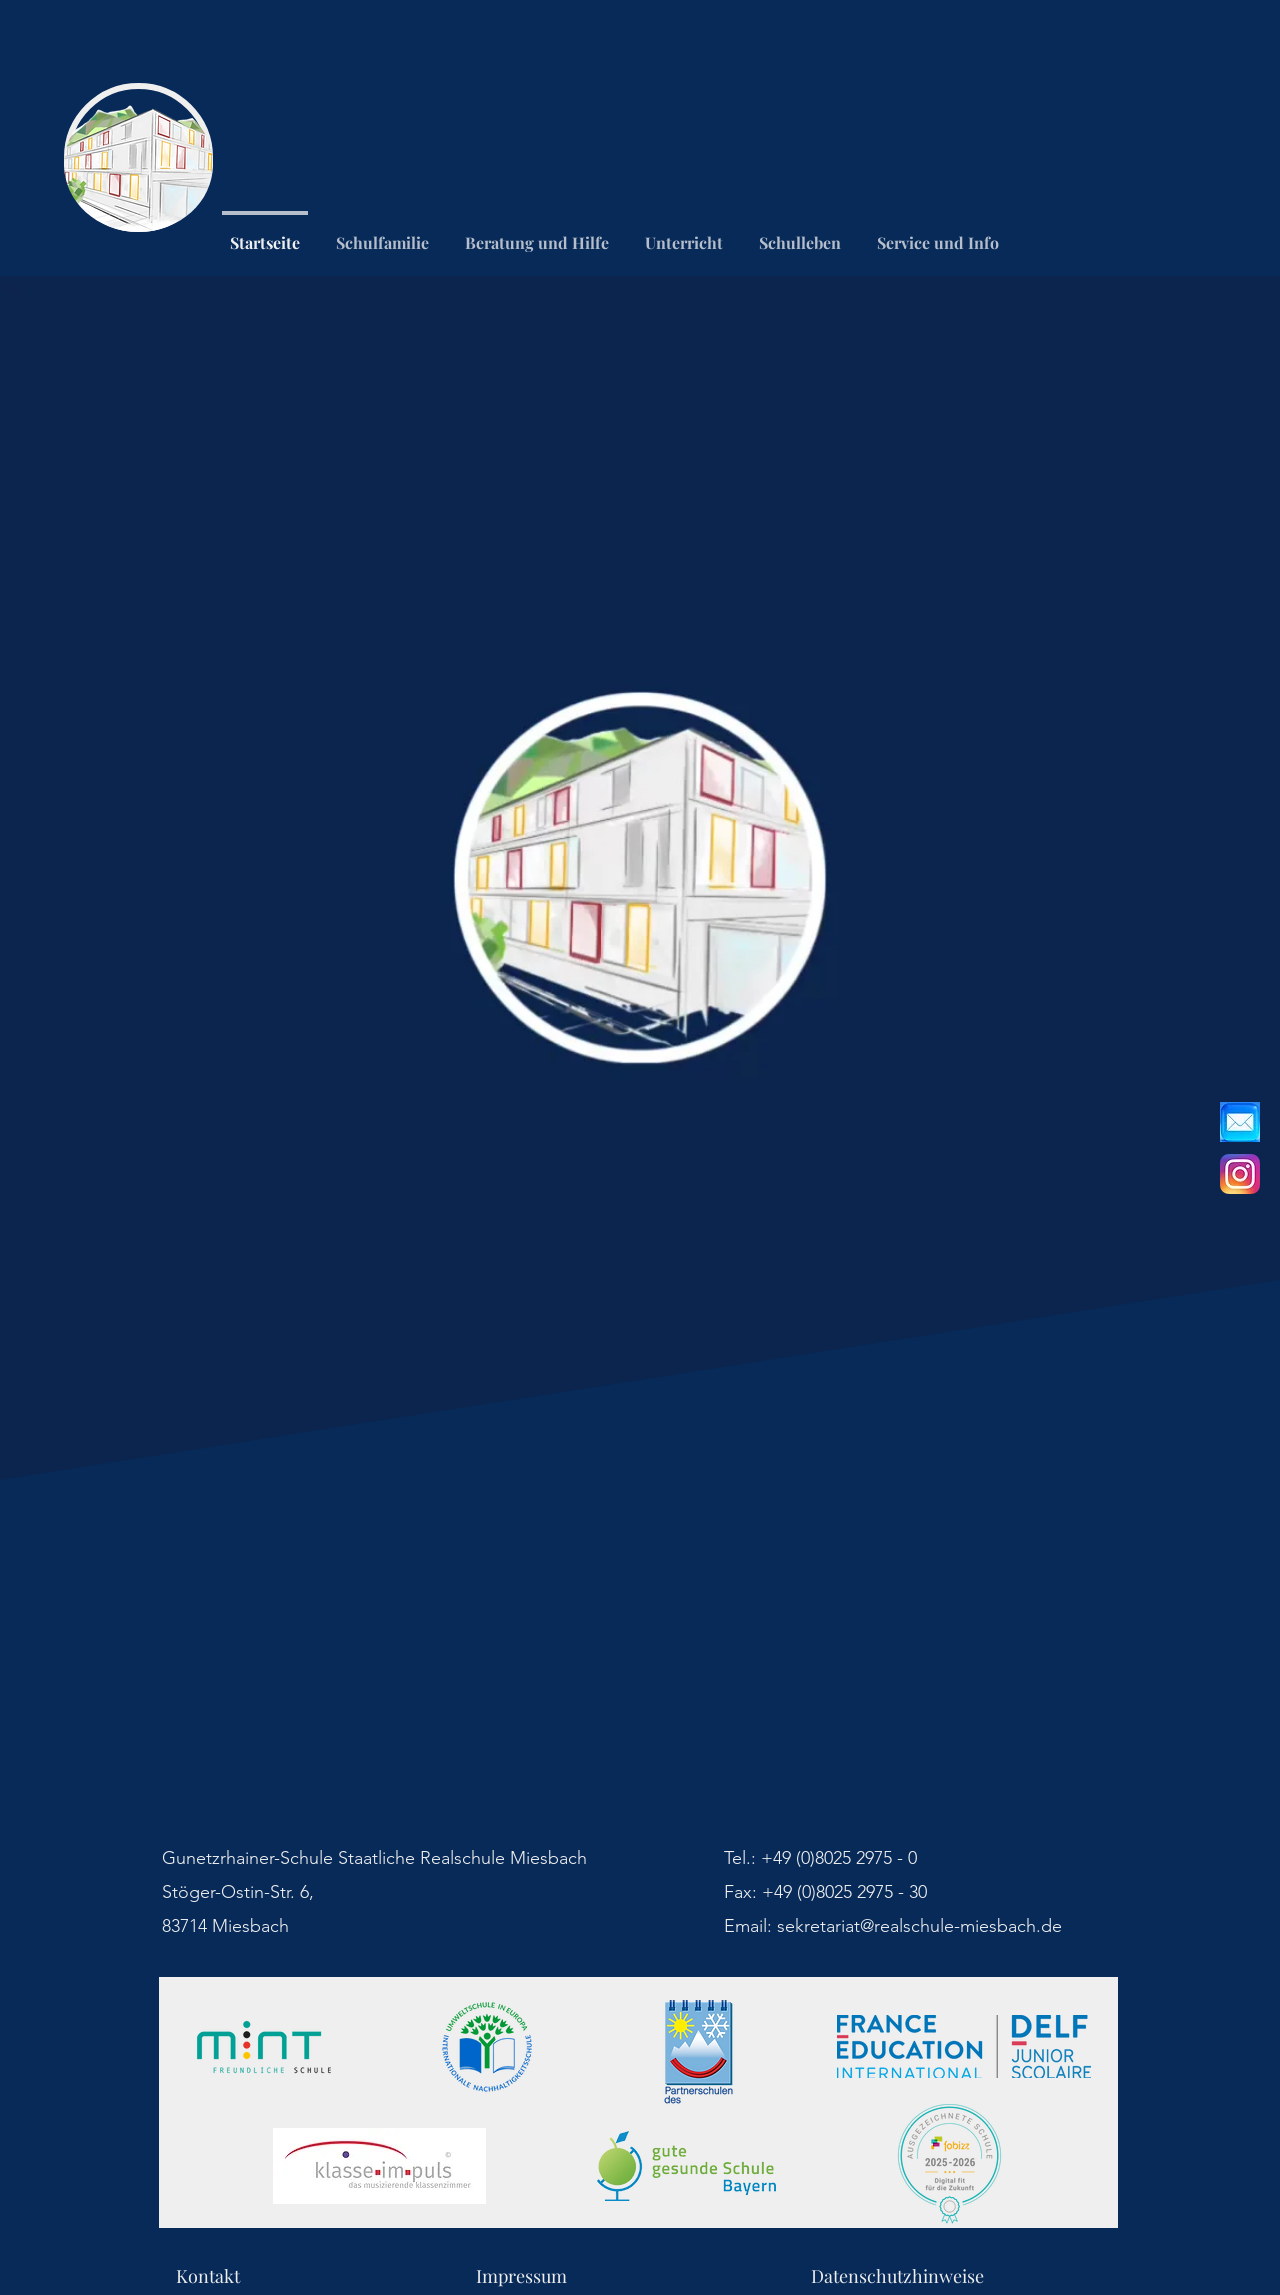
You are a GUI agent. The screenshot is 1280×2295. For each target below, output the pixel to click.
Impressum (643, 2276)
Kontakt (326, 2276)
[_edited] (1240, 1122)
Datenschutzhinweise (897, 2276)
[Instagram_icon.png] (1240, 1174)
